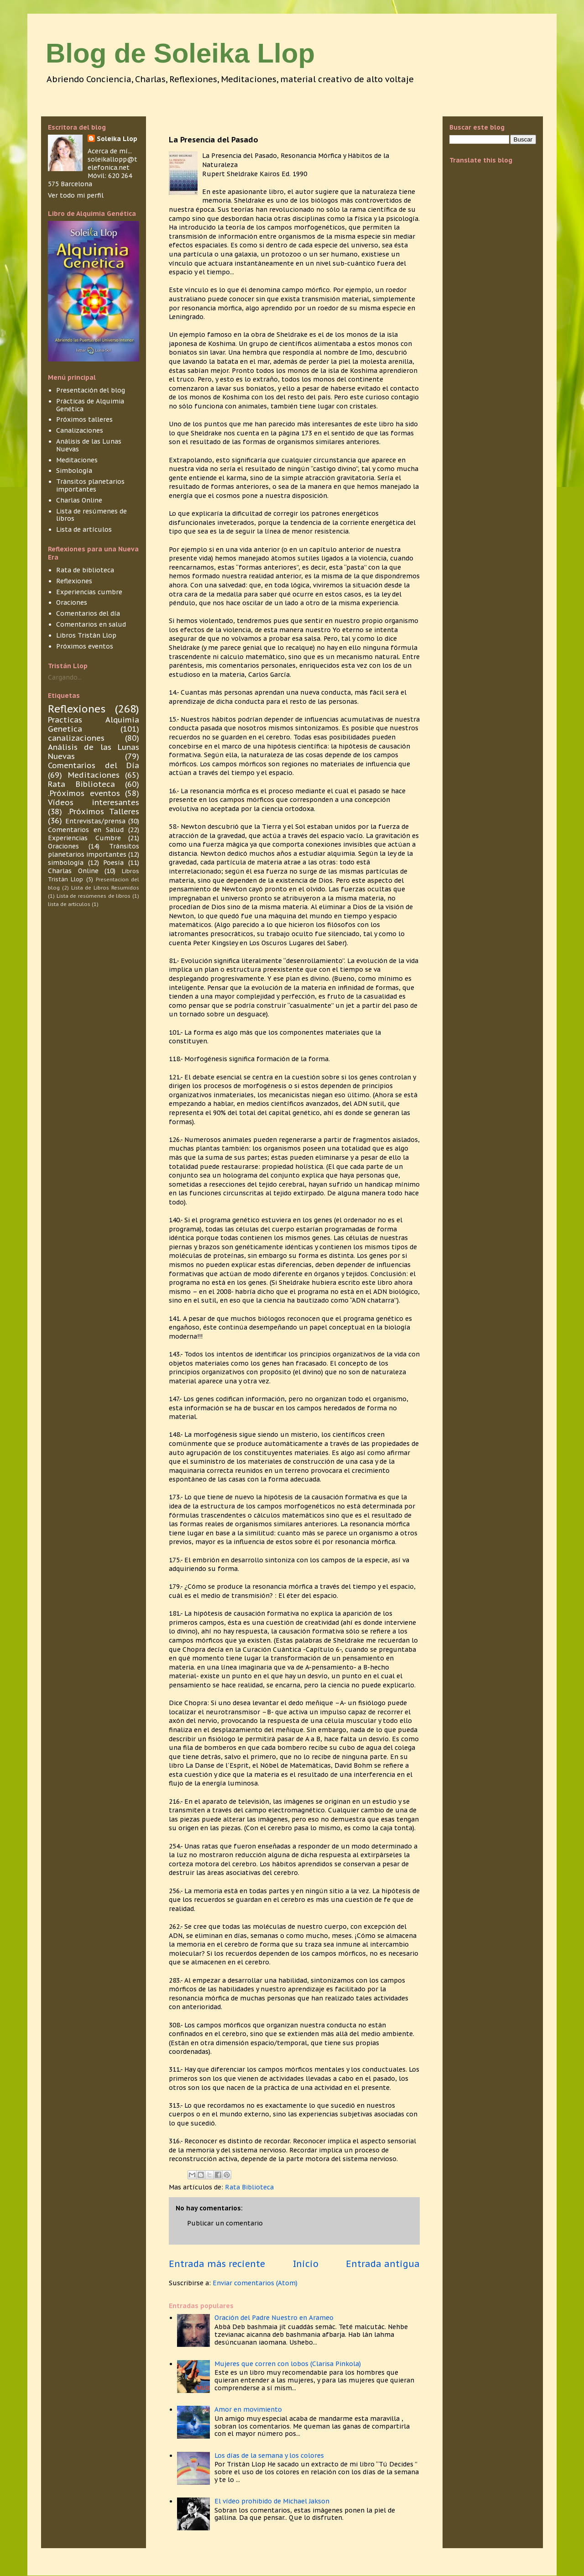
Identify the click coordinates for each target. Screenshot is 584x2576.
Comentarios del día (88, 613)
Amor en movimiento (248, 2409)
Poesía (113, 863)
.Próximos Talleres (103, 811)
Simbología (74, 470)
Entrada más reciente (217, 2263)
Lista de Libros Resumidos (105, 888)
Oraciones (71, 602)
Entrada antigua (383, 2263)
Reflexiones (74, 581)
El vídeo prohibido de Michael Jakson (271, 2501)
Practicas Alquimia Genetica (93, 724)
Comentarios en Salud (86, 830)
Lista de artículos (84, 529)
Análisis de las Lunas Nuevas (88, 445)
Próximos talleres (84, 419)
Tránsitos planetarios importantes (90, 485)
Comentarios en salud (91, 624)
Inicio (305, 2263)
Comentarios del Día (93, 765)
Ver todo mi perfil (76, 195)
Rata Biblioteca (249, 2187)
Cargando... (65, 677)
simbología (65, 863)
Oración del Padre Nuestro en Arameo (274, 2318)
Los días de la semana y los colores (269, 2455)
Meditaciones (77, 460)
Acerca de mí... (110, 151)
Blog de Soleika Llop (180, 53)
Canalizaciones (79, 430)
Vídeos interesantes (93, 802)
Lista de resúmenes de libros (91, 515)
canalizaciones (76, 738)
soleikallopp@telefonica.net (112, 163)
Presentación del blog (90, 390)
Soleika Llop (117, 139)
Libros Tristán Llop (86, 635)
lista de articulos (69, 904)
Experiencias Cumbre (84, 838)
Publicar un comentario (225, 2223)
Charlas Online (79, 500)
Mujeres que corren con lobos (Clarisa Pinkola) (287, 2364)
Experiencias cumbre (89, 592)
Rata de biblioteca (85, 570)
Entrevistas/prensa (95, 821)
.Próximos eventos (84, 793)
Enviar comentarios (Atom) (255, 2283)
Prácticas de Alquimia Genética (90, 405)
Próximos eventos (84, 646)
